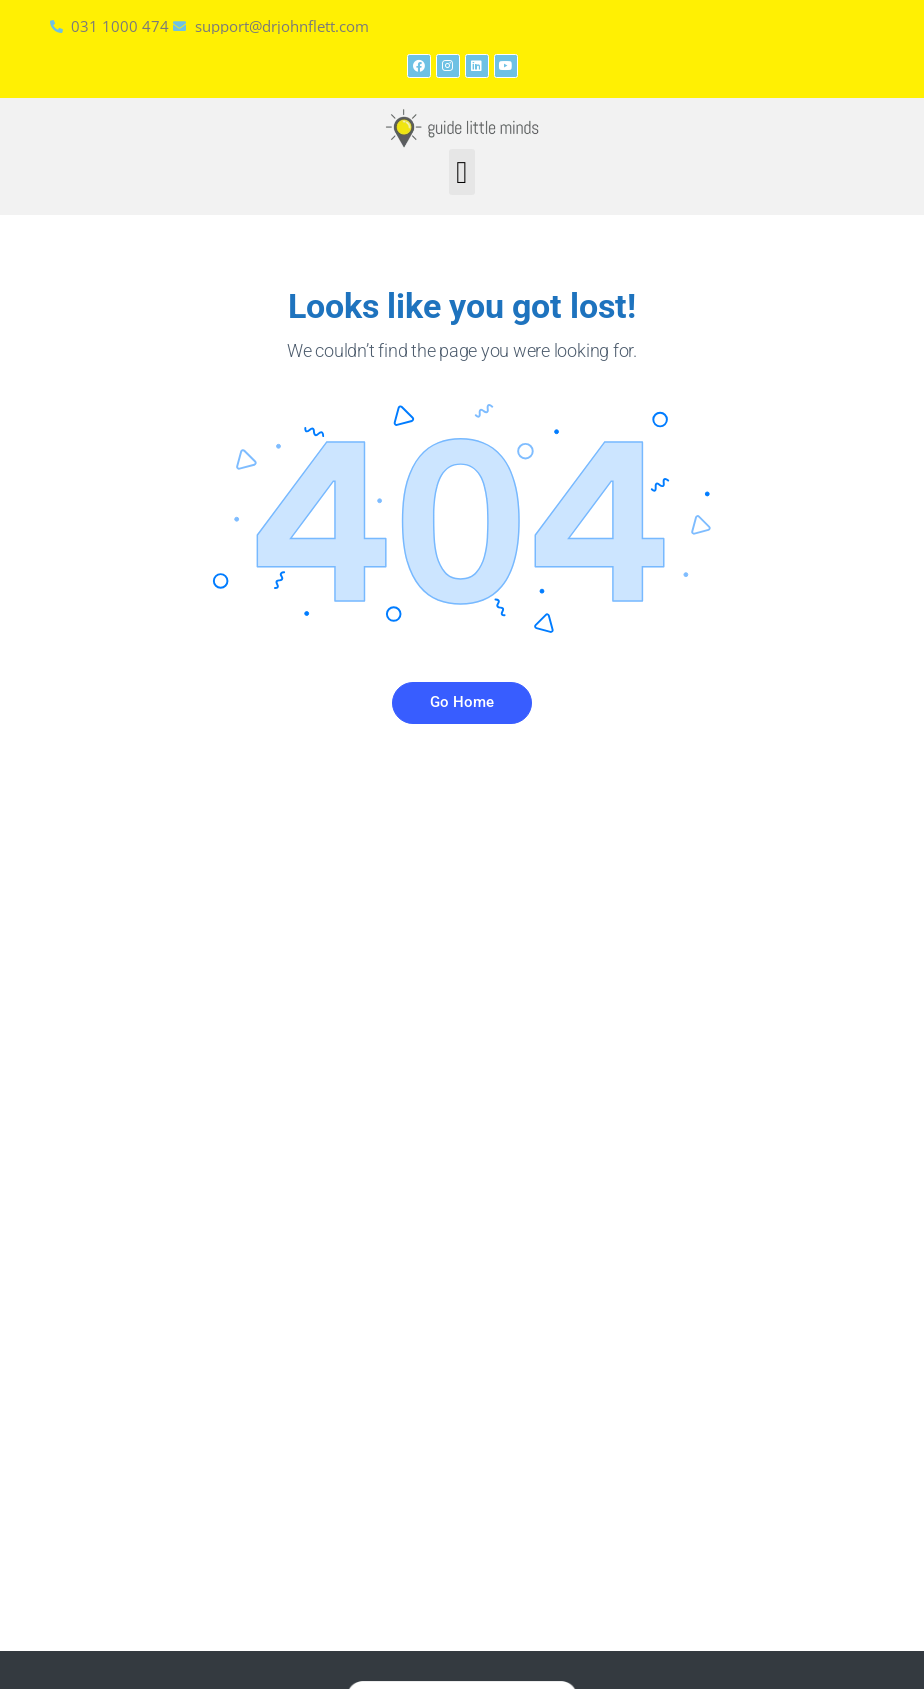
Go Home (462, 702)
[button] (462, 172)
